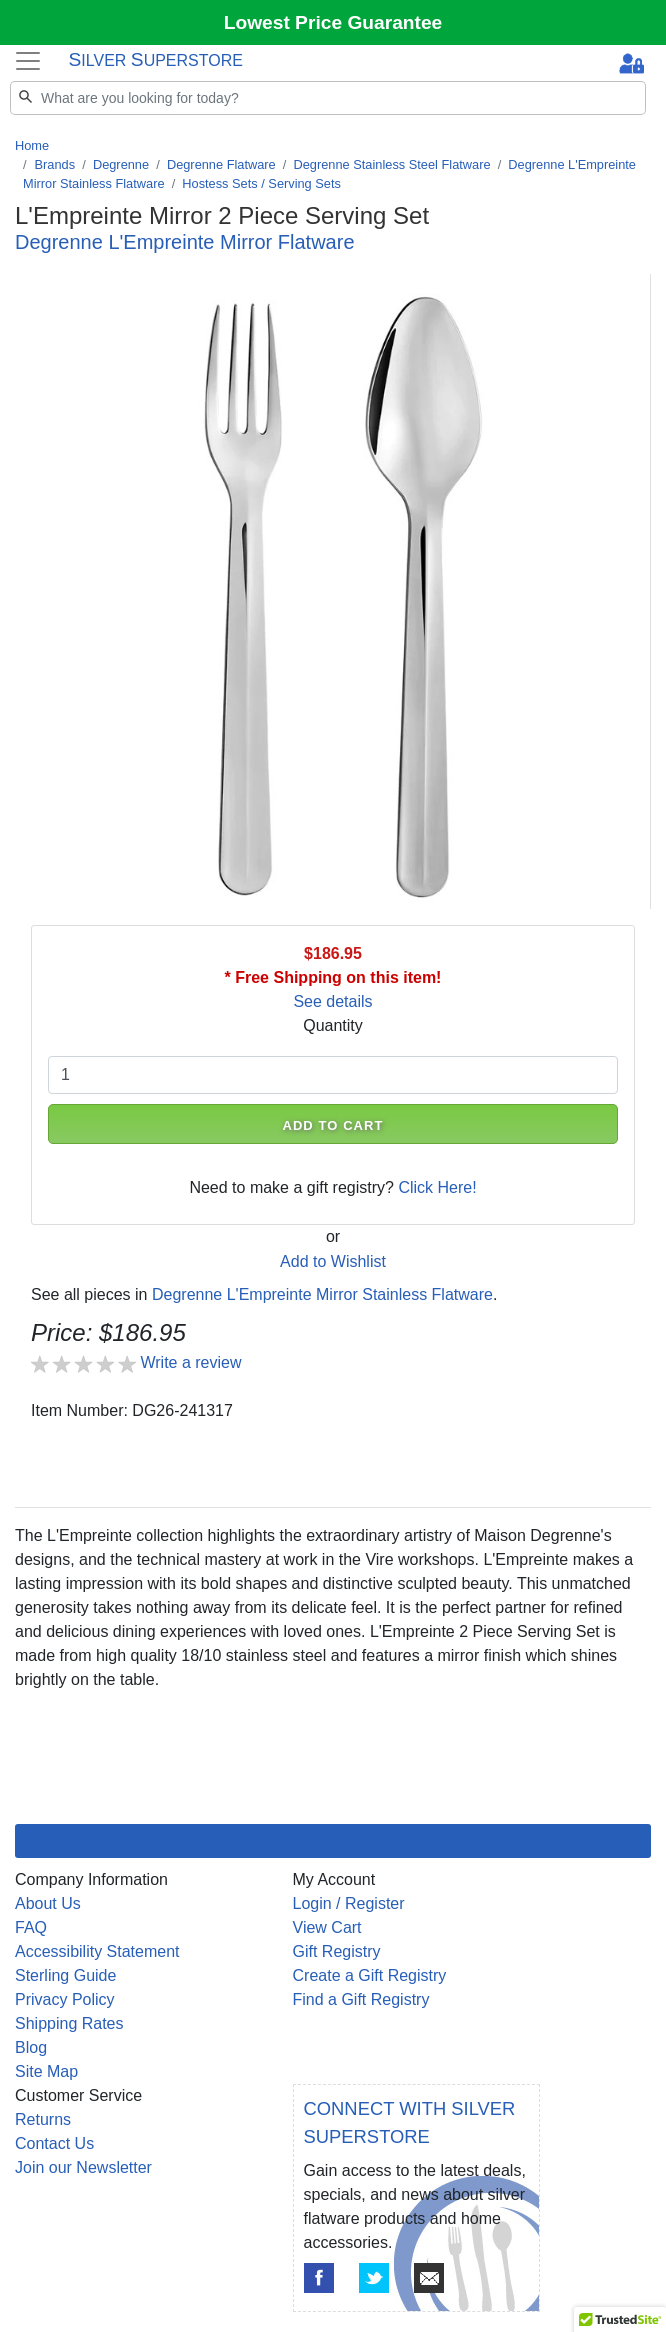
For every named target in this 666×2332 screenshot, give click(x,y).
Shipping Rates (69, 2023)
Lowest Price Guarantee (333, 22)
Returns (43, 2119)
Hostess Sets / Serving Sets (261, 183)
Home (32, 145)
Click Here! (437, 1187)
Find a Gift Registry (361, 1999)
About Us (48, 1903)
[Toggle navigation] (28, 60)
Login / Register (349, 1903)
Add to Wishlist (333, 1261)
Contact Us (54, 2143)
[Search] (328, 98)
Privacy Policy (65, 1999)
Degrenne (121, 164)
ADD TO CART (332, 1125)
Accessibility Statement (97, 1951)
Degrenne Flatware (221, 164)
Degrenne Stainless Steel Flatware (392, 164)
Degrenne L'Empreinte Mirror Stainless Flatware (322, 1294)
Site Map (46, 2071)
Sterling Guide (65, 1975)
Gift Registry (337, 1951)
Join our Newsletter (83, 2167)
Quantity (333, 1025)
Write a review (190, 1362)
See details (332, 1001)
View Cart (327, 1927)
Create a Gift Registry (370, 1975)
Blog (31, 2047)
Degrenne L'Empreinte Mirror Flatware (185, 242)
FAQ (31, 1927)
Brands (55, 164)
